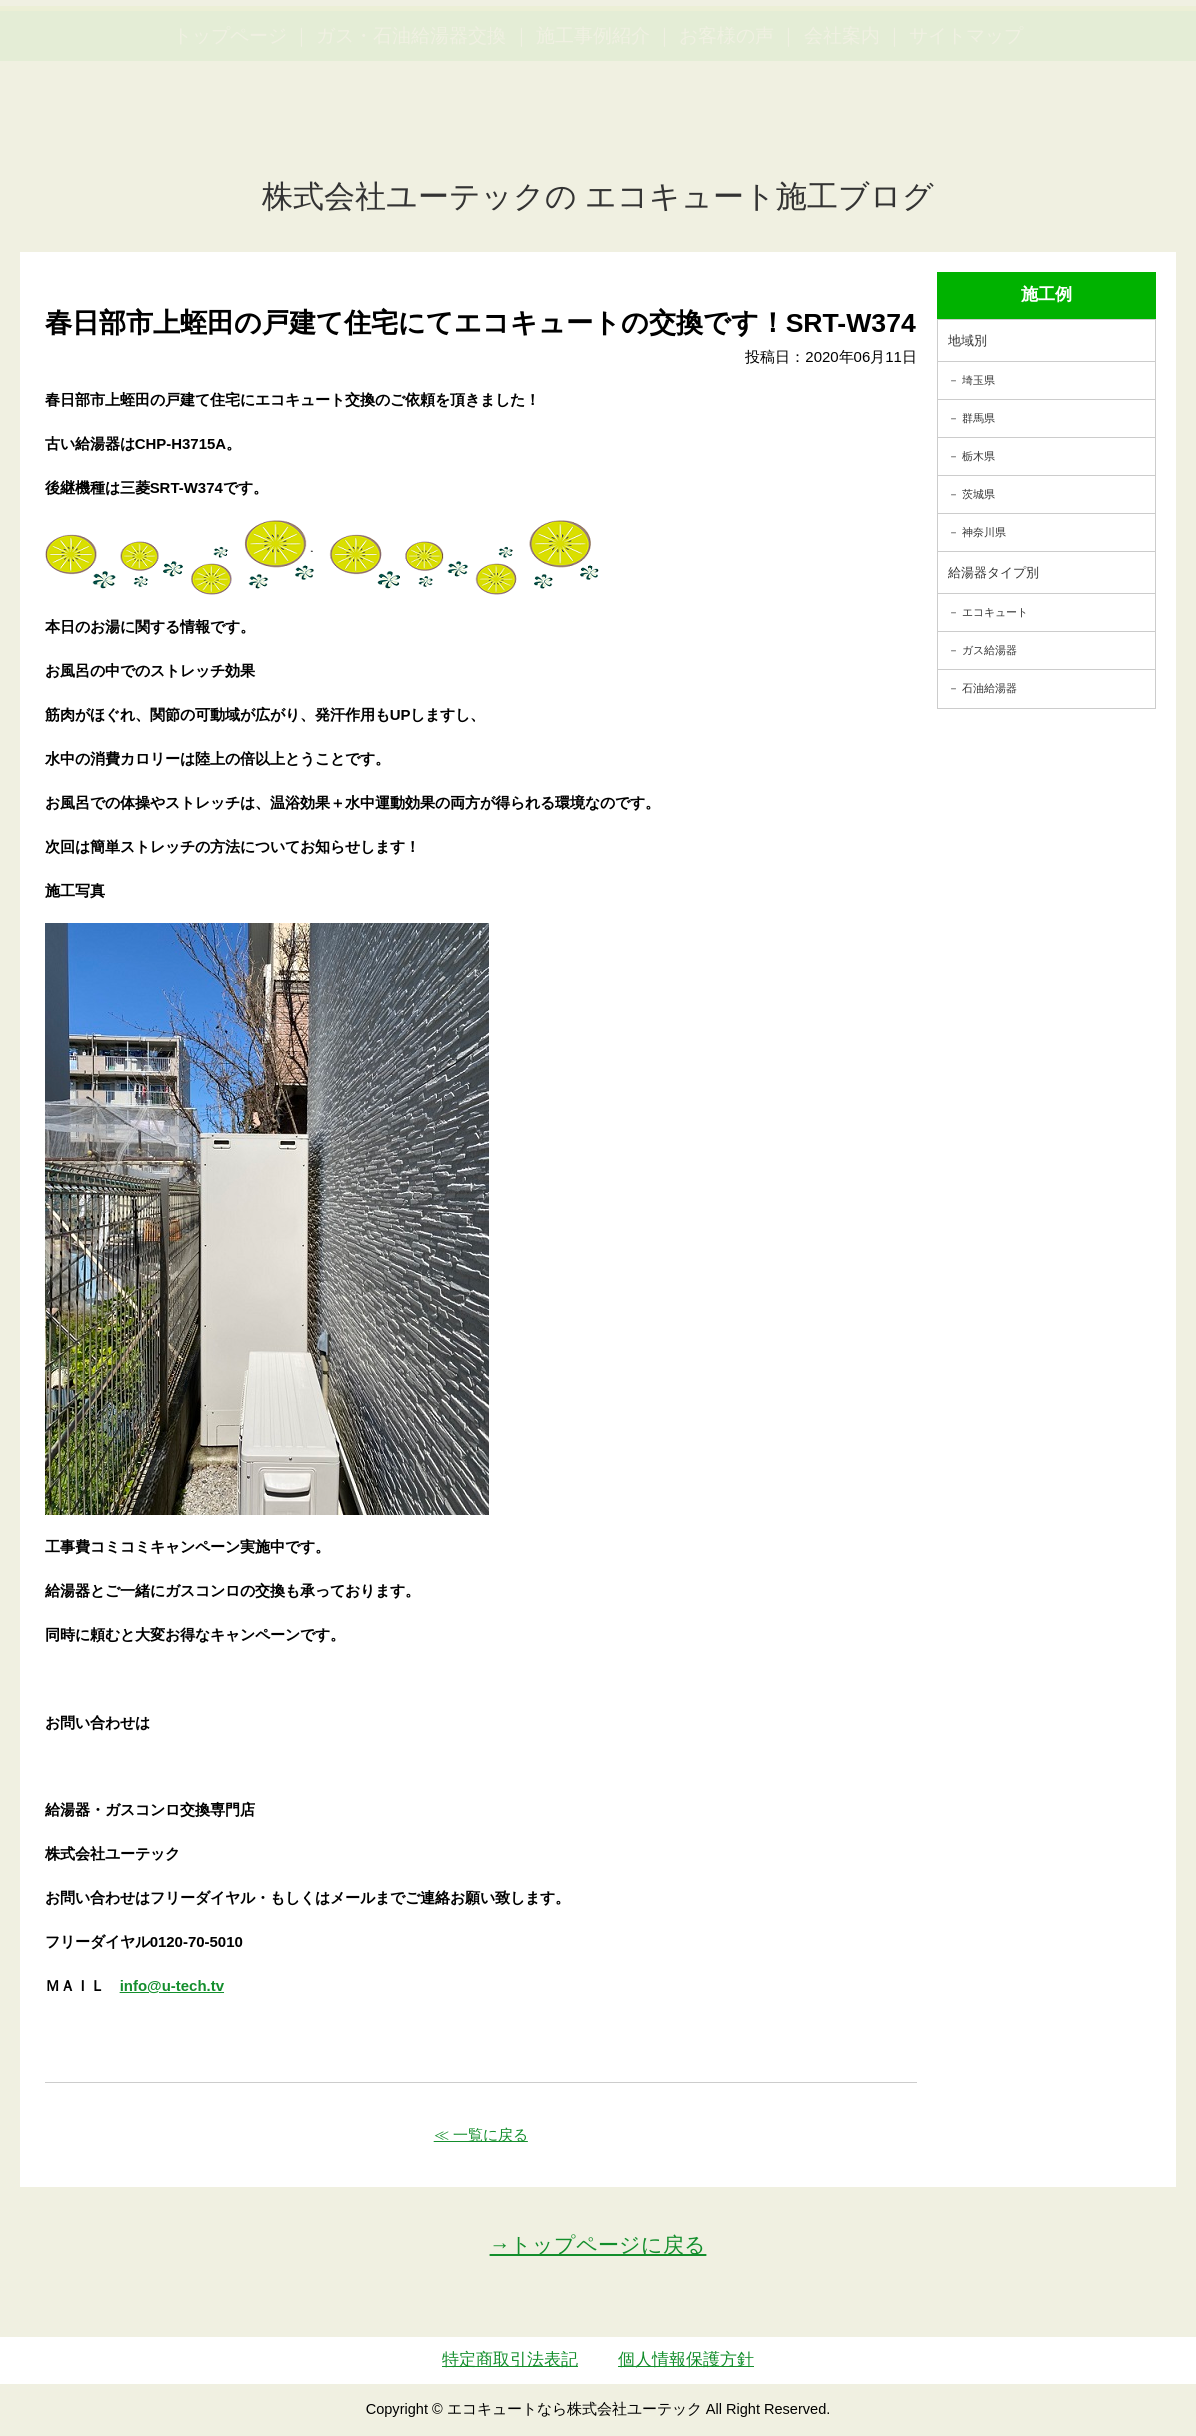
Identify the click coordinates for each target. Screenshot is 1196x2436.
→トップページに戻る (598, 2244)
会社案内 (842, 130)
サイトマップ (966, 130)
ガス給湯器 (989, 650)
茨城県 (978, 494)
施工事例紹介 (593, 130)
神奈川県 (984, 532)
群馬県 (978, 418)
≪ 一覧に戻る (481, 2134)
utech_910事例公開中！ (412, 64)
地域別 (967, 340)
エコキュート (995, 612)
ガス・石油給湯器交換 (411, 130)
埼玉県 (978, 380)
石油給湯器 (989, 688)
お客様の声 (726, 130)
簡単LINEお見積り (960, 50)
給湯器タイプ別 (993, 572)
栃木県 (978, 456)
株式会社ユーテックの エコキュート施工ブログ (598, 196)
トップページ (230, 130)
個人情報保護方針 (686, 2359)
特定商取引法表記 (510, 2359)
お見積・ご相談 (1108, 50)
